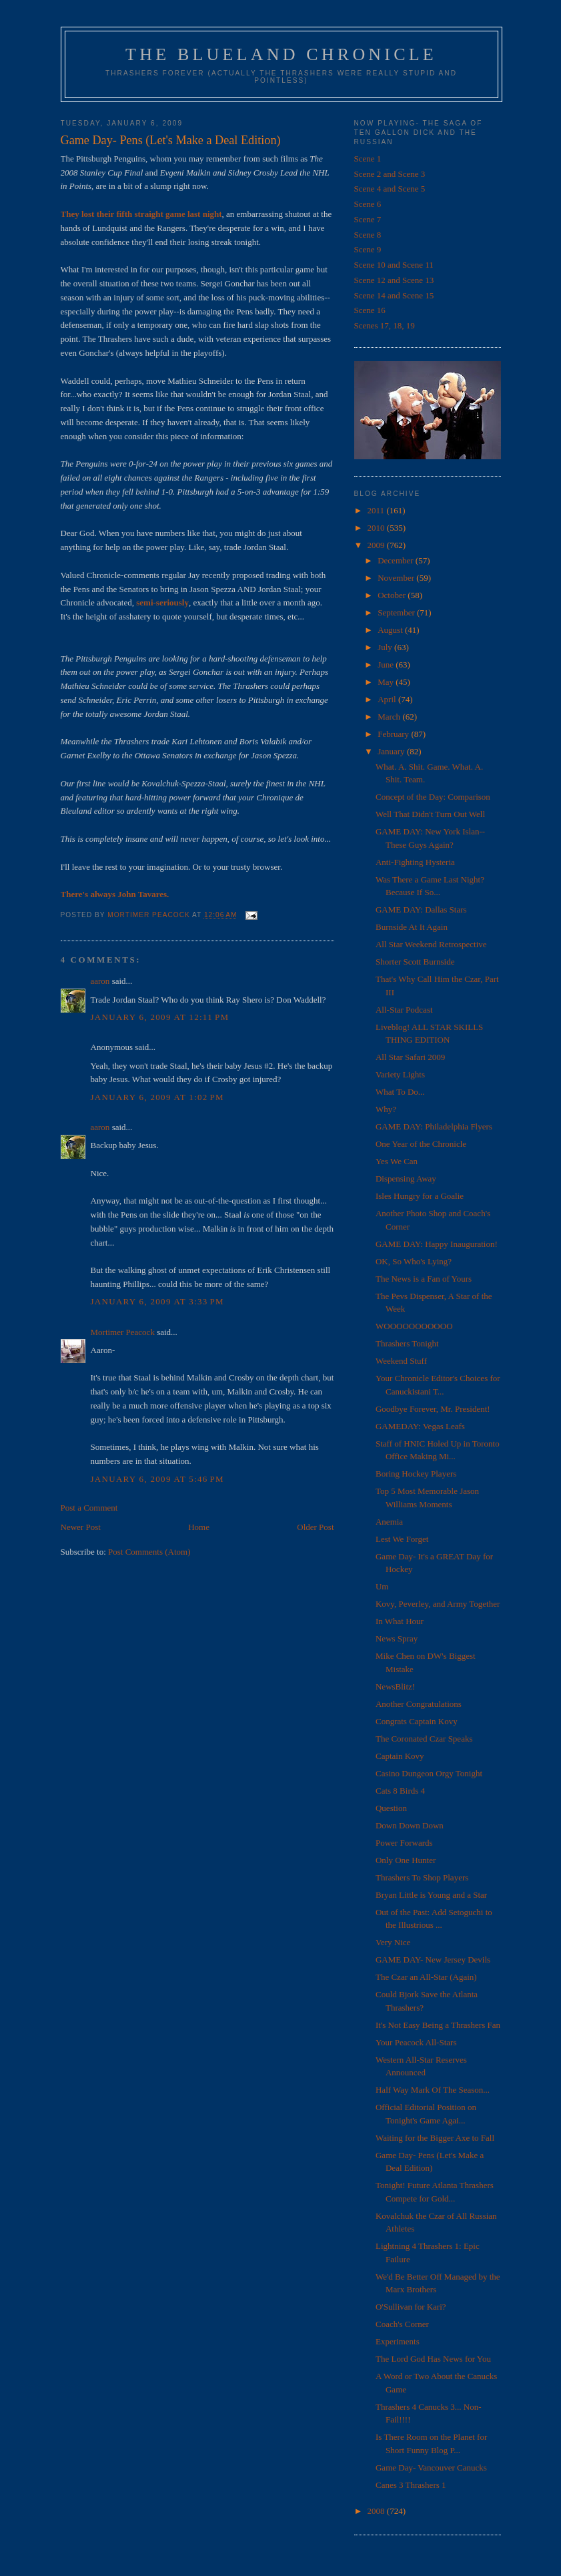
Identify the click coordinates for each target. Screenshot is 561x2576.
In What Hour (400, 1621)
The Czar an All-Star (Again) (426, 1977)
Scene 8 (368, 235)
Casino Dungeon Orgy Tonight (429, 1773)
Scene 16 (370, 310)
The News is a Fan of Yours (424, 1279)
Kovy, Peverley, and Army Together (438, 1604)
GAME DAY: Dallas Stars (421, 910)
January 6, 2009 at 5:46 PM (157, 1479)
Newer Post (81, 1527)
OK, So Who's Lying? (414, 1261)
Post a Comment (89, 1508)
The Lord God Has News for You (433, 2359)
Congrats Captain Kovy (417, 1721)
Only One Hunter (406, 1860)
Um (382, 1586)
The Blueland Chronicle (281, 54)
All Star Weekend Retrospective (431, 944)
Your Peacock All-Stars (416, 2042)
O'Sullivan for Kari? (411, 2307)
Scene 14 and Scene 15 (394, 295)
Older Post (315, 1527)
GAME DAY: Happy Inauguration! (437, 1244)
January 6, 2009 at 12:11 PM (160, 1017)
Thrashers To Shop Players (422, 1877)
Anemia (389, 1522)
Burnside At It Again (412, 927)
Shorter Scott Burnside (415, 962)
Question (391, 1808)
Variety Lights (400, 1074)
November (397, 578)
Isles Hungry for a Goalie (420, 1196)
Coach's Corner (402, 2324)
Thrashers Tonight (407, 1343)
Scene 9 (368, 249)
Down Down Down (410, 1825)
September (397, 612)
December (397, 560)
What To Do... (400, 1092)
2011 (377, 510)
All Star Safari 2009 (410, 1057)
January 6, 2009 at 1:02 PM (157, 1097)
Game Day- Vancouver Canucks (431, 2468)
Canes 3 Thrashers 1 (411, 2485)
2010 (377, 528)
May (387, 682)
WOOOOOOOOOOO (414, 1326)
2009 (377, 545)
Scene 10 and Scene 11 (394, 265)
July (386, 647)
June (387, 665)
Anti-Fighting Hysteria (415, 862)
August (391, 630)
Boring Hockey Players (416, 1474)
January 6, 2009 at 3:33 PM (157, 1301)
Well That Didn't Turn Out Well (430, 814)
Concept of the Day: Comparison (433, 797)
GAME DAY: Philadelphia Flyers (434, 1126)
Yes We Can (397, 1161)
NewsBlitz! (395, 1687)
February (394, 734)
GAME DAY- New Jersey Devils (433, 1960)
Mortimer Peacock (123, 1332)
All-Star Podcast (404, 1010)
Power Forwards (404, 1843)
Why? (386, 1109)
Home (198, 1527)
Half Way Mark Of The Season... (433, 2090)
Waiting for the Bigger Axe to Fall (435, 2138)
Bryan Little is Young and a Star (431, 1895)
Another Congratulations (419, 1704)
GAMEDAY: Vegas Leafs (420, 1426)
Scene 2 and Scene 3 (390, 174)
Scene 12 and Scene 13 (394, 280)
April (388, 699)
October (393, 595)
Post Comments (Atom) (149, 1552)
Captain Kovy (400, 1756)
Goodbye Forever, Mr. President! (433, 1409)
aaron (100, 981)
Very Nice (393, 1942)
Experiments (398, 2341)
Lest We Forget (402, 1539)
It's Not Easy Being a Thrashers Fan (438, 2025)
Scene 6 (368, 204)
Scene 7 (368, 219)
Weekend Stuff (401, 1361)
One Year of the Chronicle (421, 1144)
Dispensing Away (406, 1179)
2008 (377, 2511)
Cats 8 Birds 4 (400, 1791)
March (390, 717)
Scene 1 (368, 159)
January (392, 751)
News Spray (397, 1638)
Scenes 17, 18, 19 (384, 325)
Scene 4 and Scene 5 (390, 189)
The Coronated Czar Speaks (424, 1739)
